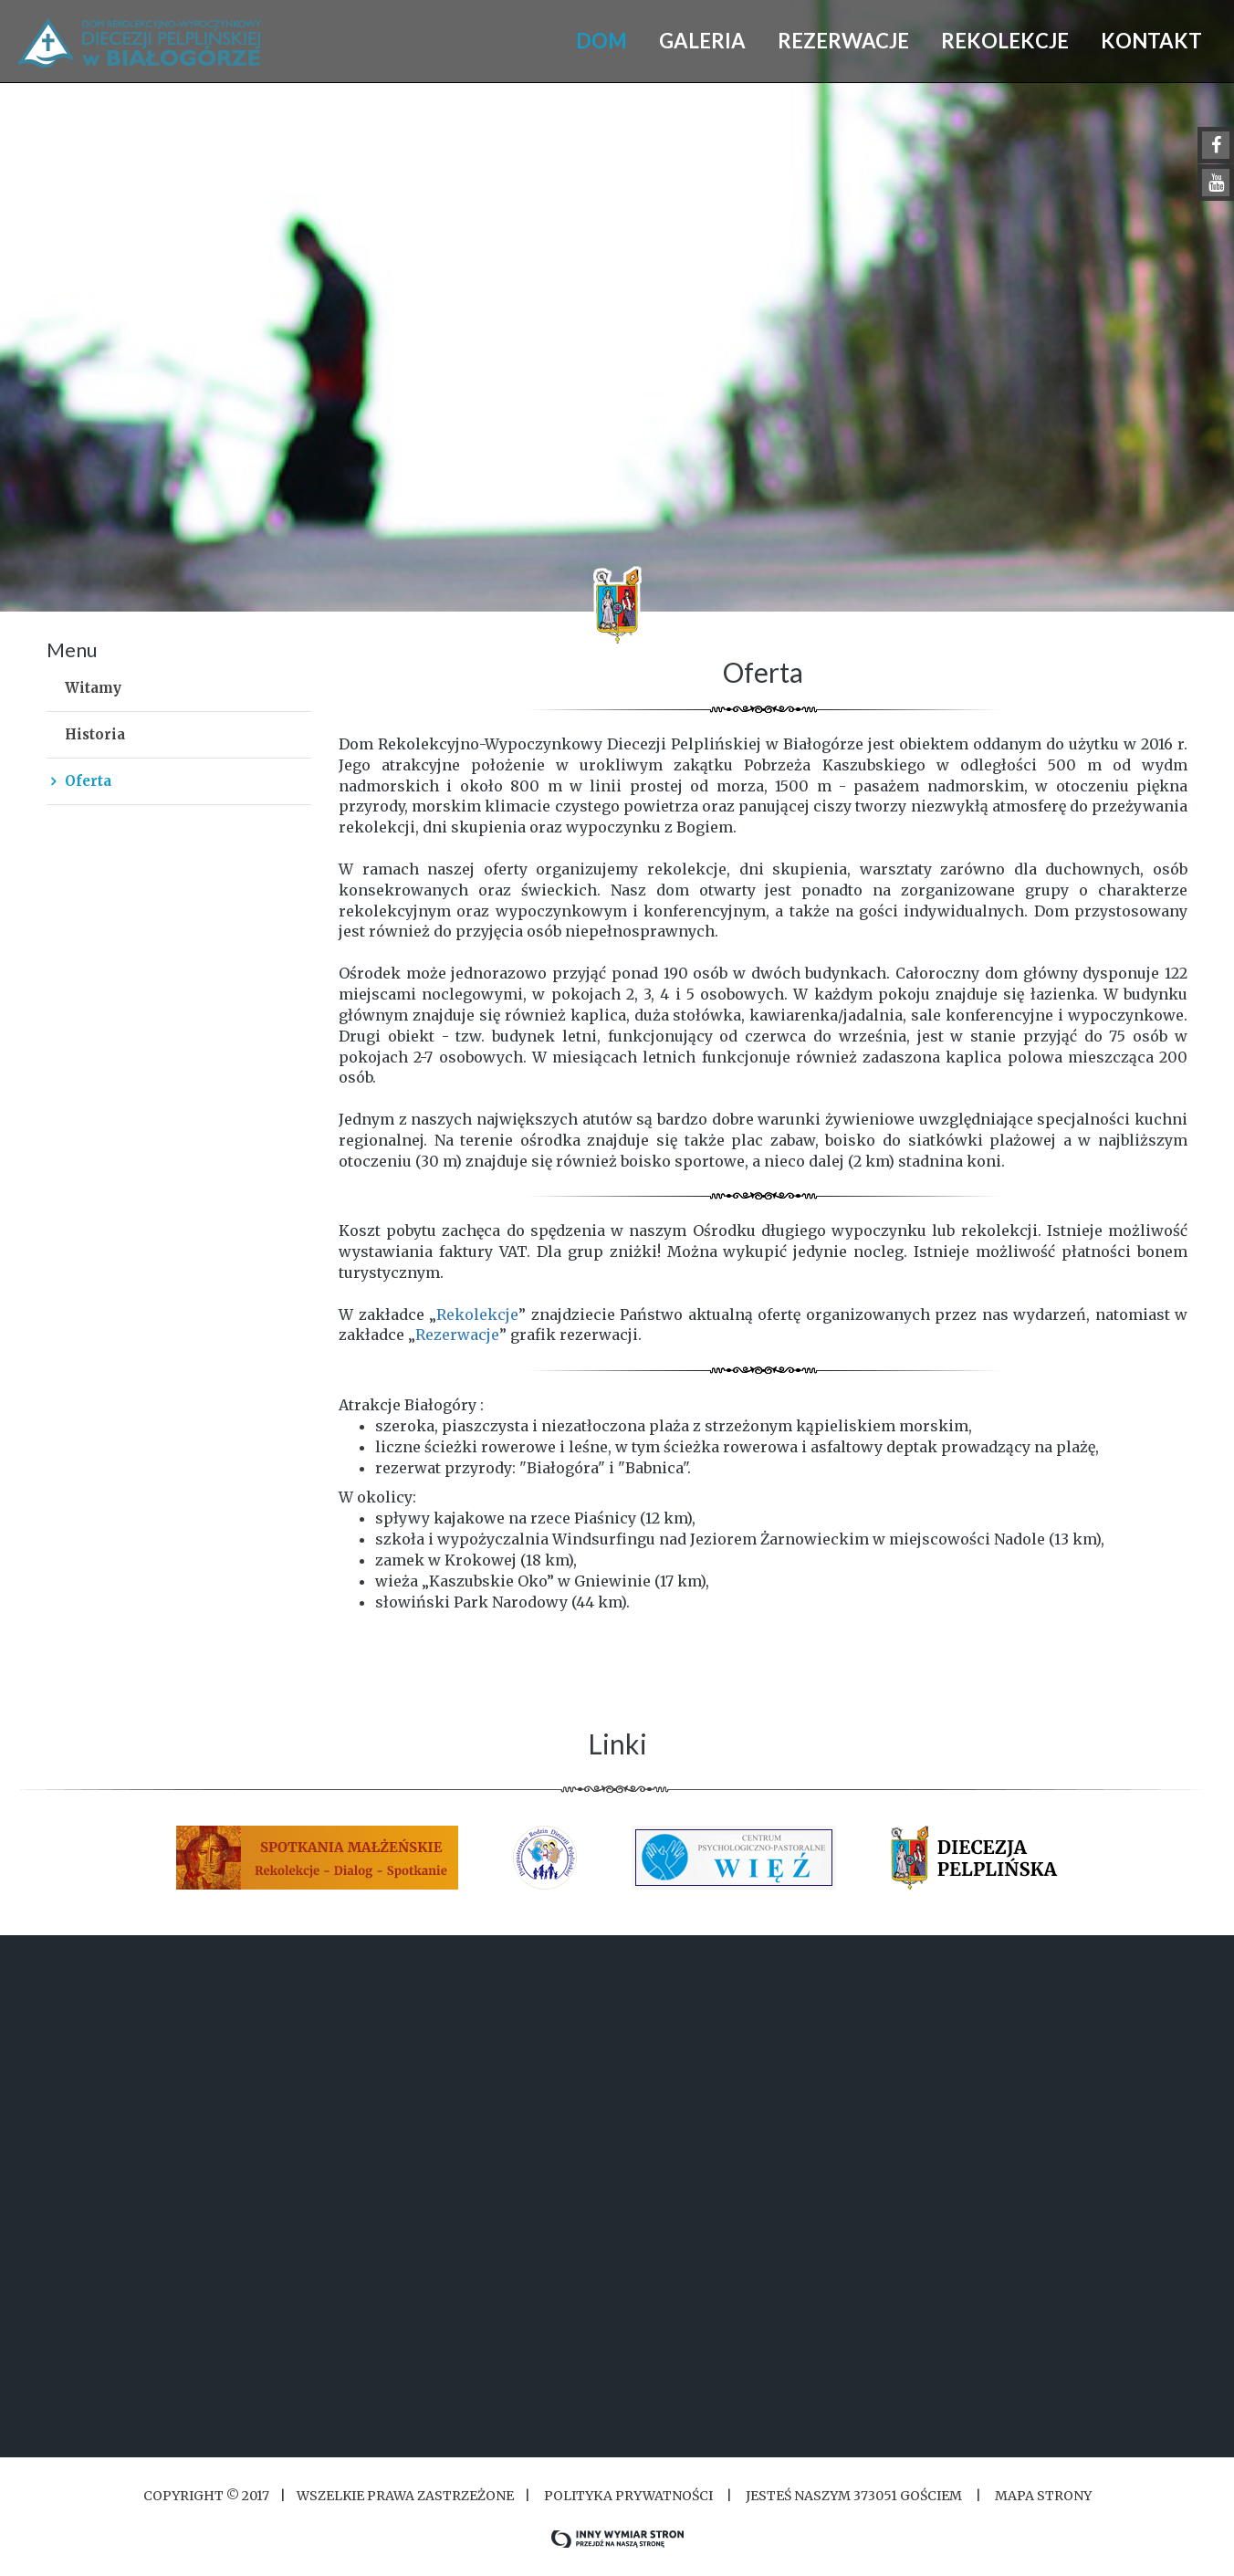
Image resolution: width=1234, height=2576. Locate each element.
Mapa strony (1043, 2495)
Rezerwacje (457, 1334)
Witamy (93, 687)
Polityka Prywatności (628, 2495)
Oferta (88, 781)
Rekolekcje (477, 1314)
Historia (95, 734)
